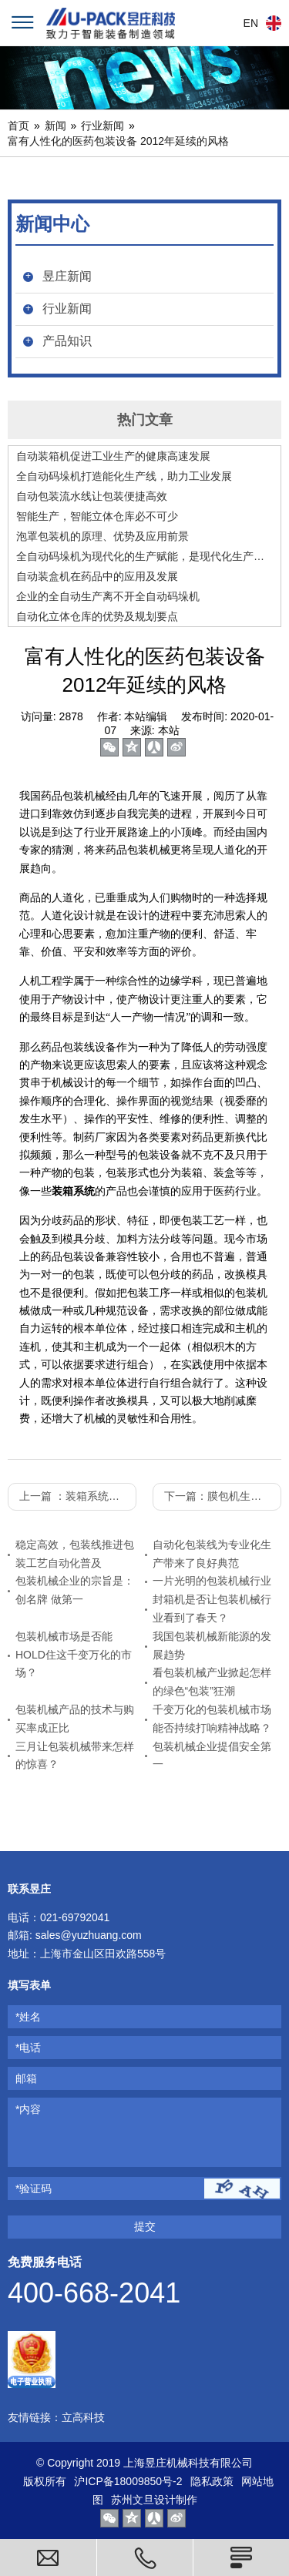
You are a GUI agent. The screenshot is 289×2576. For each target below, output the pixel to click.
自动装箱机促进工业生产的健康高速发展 (113, 456)
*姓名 (28, 2017)
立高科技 (83, 2417)
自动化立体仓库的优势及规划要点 (97, 616)
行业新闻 (102, 125)
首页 (18, 125)
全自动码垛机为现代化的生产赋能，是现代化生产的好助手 (144, 556)
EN (251, 23)
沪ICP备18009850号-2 (128, 2481)
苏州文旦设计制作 (154, 2500)
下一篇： (222, 1496)
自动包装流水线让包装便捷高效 (91, 496)
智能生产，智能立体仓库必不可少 (97, 516)
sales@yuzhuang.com (88, 1935)
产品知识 (67, 340)
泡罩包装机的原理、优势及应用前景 (102, 536)
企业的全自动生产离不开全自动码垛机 (108, 596)
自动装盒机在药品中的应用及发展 (97, 576)
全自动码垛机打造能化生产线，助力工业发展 (124, 476)
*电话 (28, 2047)
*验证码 (33, 2188)
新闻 (55, 125)
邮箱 (26, 2078)
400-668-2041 (94, 2293)
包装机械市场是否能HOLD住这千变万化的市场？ (73, 1654)
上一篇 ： (77, 1496)
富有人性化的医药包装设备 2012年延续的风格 (118, 141)
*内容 (28, 2109)
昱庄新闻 (67, 276)
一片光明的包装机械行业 (212, 1581)
